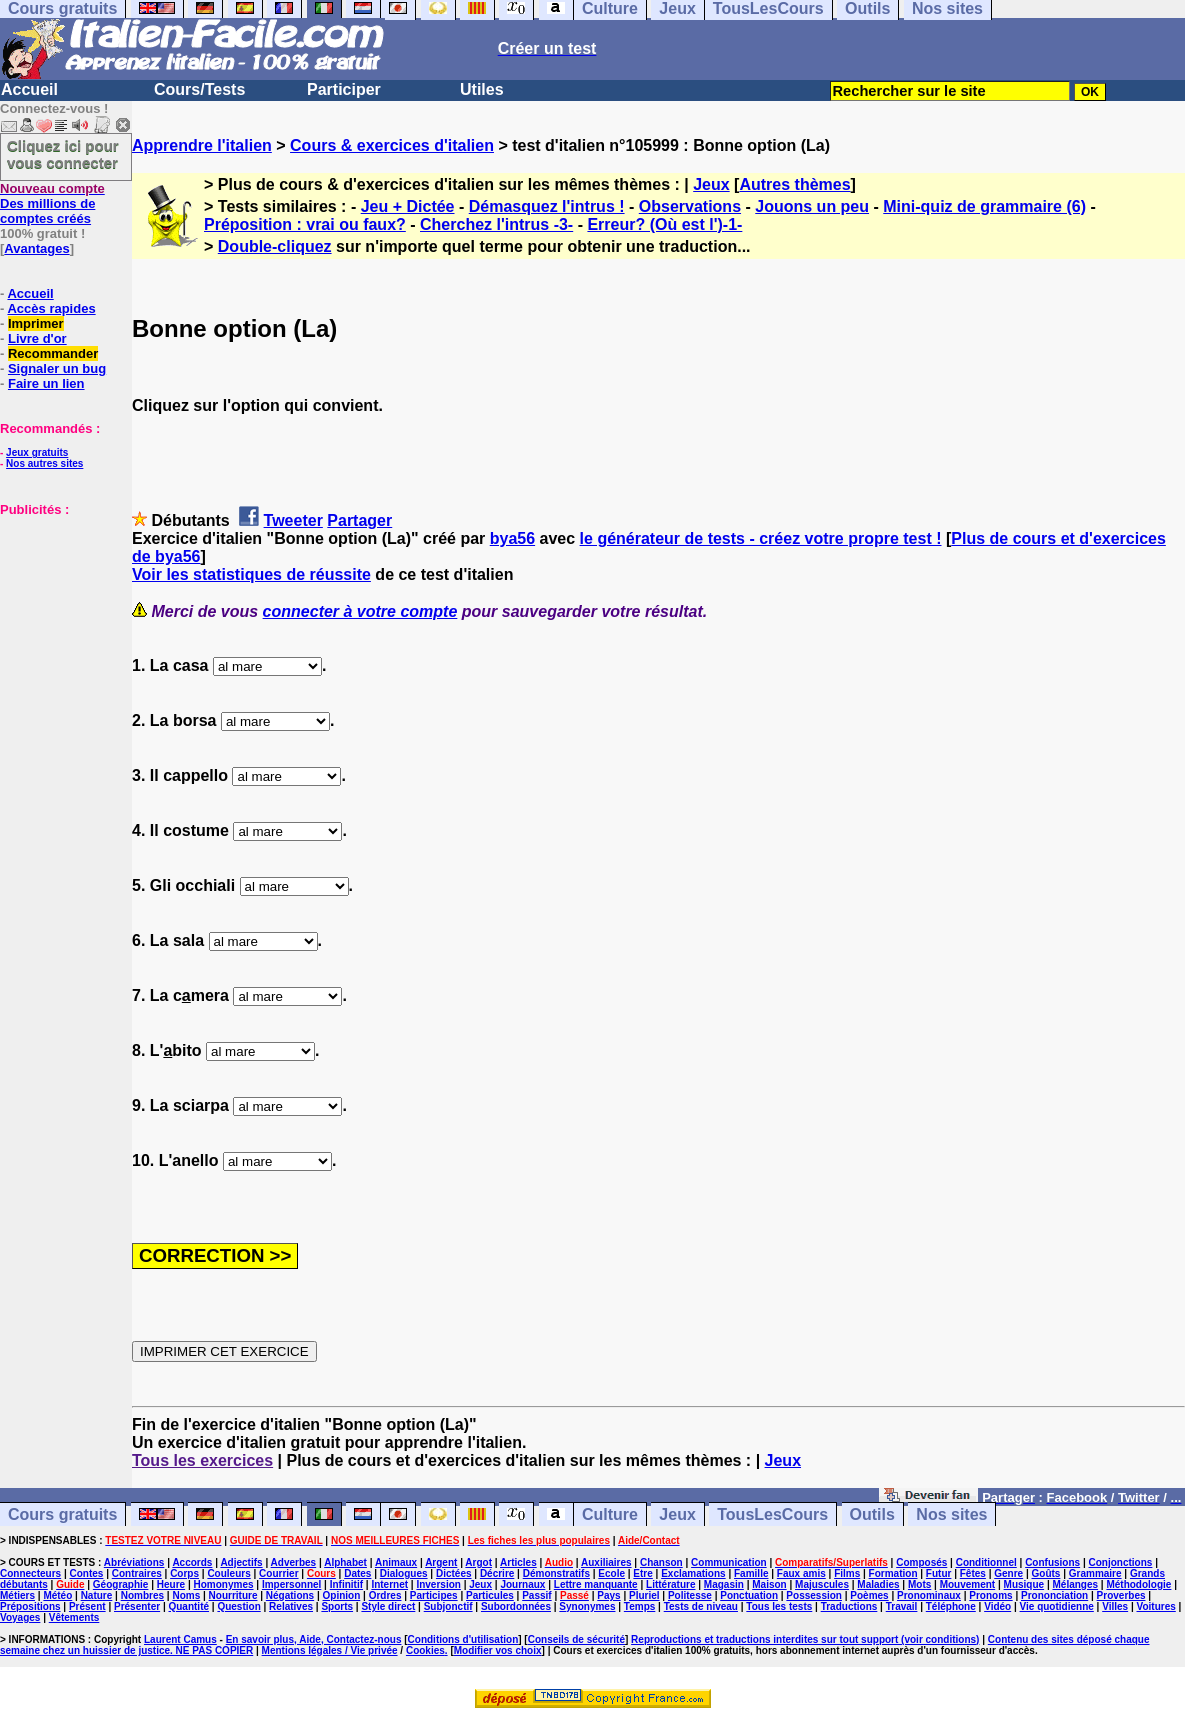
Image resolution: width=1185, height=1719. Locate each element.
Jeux (711, 184)
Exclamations (693, 1573)
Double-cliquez (275, 246)
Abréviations (134, 1562)
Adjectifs (241, 1562)
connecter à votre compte (360, 611)
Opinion (342, 1595)
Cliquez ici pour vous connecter (63, 154)
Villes (1115, 1606)
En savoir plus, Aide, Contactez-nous (314, 1639)
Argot (478, 1562)
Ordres (385, 1595)
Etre (642, 1573)
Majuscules (822, 1584)
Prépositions (30, 1606)
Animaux (396, 1562)
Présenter (137, 1606)
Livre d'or (37, 338)
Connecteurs (30, 1573)
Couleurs (228, 1573)
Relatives (291, 1606)
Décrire (497, 1573)
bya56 (512, 538)
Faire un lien (46, 383)
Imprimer (36, 323)
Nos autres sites (44, 463)
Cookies (425, 1650)
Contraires (137, 1573)
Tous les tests (779, 1606)
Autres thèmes (794, 184)
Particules (490, 1595)
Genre (1008, 1573)
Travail (902, 1606)
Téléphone (951, 1606)
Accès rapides (51, 308)
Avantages (36, 248)
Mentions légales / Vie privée (330, 1650)
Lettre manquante (596, 1584)
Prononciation (1054, 1595)
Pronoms (990, 1595)
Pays (608, 1595)
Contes (86, 1573)
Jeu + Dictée (408, 206)
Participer (344, 89)
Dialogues (404, 1573)
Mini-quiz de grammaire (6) (984, 206)
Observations (690, 206)
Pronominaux (929, 1595)
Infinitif (346, 1584)
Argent (441, 1562)
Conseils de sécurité (576, 1639)
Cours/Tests (199, 89)
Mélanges (1075, 1584)
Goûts (1046, 1573)
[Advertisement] (60, 617)
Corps (184, 1573)
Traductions (849, 1606)
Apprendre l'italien (202, 145)
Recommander (53, 353)
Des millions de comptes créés (52, 203)
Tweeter (293, 520)
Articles (518, 1562)
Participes (434, 1595)
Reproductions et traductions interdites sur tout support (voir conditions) (805, 1639)
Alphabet (345, 1562)
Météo (57, 1595)
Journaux (522, 1584)
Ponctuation (749, 1595)
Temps (640, 1606)
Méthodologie (1138, 1584)
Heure (171, 1584)
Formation (893, 1573)
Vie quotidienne (1057, 1606)
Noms (186, 1595)
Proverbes (1121, 1595)
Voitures (1156, 1606)
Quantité (188, 1606)
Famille (751, 1573)
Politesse (690, 1595)
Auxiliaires (606, 1562)
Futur (939, 1573)
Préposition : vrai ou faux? (305, 224)
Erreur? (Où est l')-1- (664, 224)
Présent (87, 1606)
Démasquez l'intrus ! (547, 206)
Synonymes (587, 1606)
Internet (389, 1584)
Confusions (1052, 1562)
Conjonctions (1121, 1562)
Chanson (661, 1562)
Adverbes (294, 1562)
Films (847, 1573)
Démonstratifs (556, 1573)
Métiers (17, 1595)
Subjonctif (448, 1606)
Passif (536, 1595)
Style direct (388, 1606)
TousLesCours (772, 1514)
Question (238, 1606)
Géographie (121, 1584)
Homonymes (224, 1584)
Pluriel (644, 1595)
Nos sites (951, 1514)
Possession (814, 1595)
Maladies (878, 1584)
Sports (337, 1606)
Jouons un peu (812, 206)
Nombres (142, 1595)
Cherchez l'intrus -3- (496, 224)
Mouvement (968, 1584)
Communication (729, 1562)
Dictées (454, 1573)
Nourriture (233, 1595)
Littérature (670, 1584)
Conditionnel (986, 1562)
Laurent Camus (180, 1639)
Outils (872, 1514)
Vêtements (74, 1617)
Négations (290, 1595)
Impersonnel (291, 1584)
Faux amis (801, 1573)
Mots (919, 1584)
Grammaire (1095, 1573)
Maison (769, 1584)
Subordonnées (516, 1606)
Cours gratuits (62, 1514)
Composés (921, 1562)
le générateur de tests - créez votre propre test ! (761, 538)
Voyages (20, 1617)
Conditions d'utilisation (463, 1639)
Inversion (438, 1584)
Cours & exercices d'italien (392, 145)
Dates (357, 1573)
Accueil (29, 89)
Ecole (611, 1573)
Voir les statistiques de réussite (251, 574)
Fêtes (973, 1573)
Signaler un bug (57, 368)
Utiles (482, 89)
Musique (1024, 1584)
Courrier (278, 1573)
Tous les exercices (202, 1460)
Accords (192, 1562)
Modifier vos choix (498, 1650)
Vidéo (997, 1606)
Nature (97, 1595)
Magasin (724, 1584)
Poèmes (869, 1595)
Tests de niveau (701, 1606)
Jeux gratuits (37, 452)
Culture (610, 1514)
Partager (359, 520)
